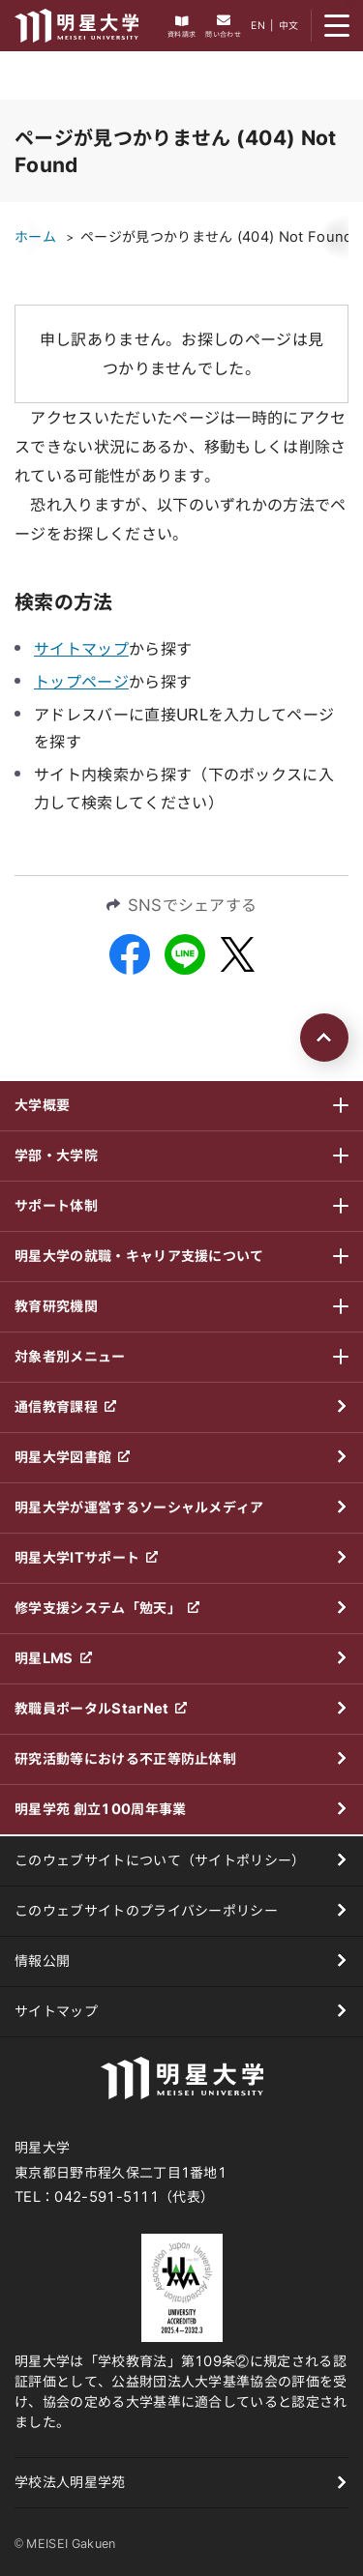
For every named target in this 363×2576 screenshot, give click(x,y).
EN (258, 25)
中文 (289, 25)
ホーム (35, 237)
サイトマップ (81, 649)
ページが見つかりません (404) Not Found (216, 237)
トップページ (81, 681)
